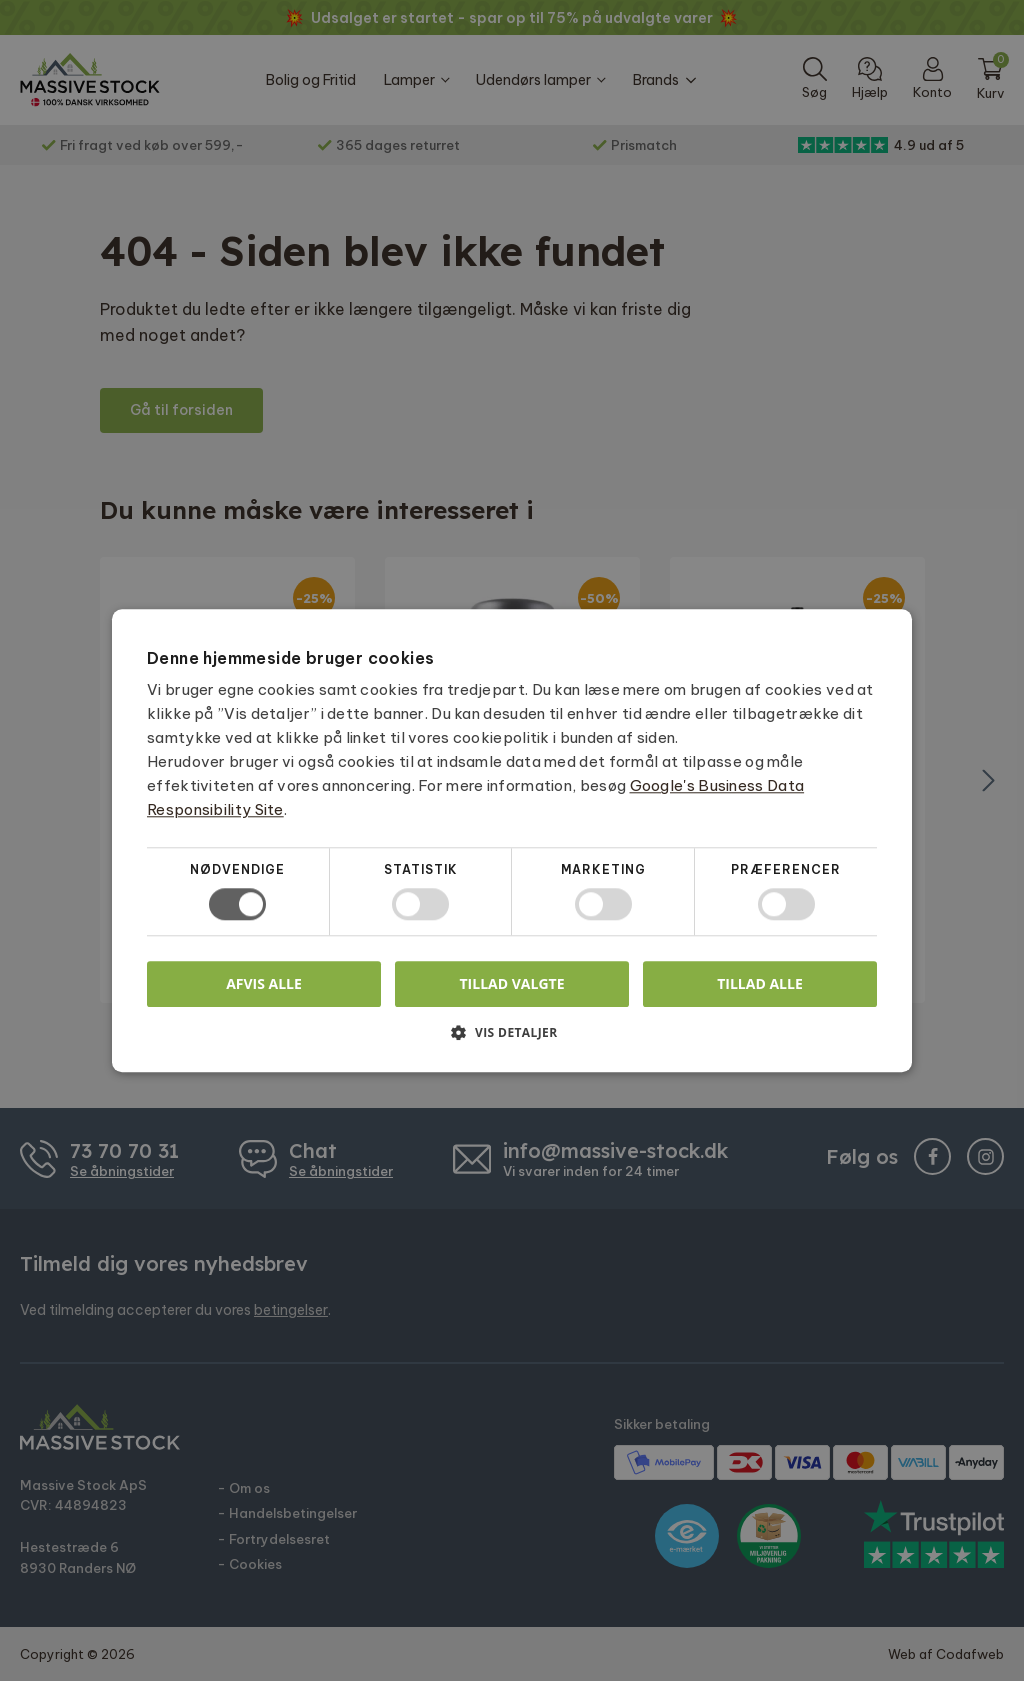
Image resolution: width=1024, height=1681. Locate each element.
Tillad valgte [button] (512, 983)
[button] (512, 1039)
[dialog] (512, 840)
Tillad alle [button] (760, 983)
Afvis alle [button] (264, 983)
